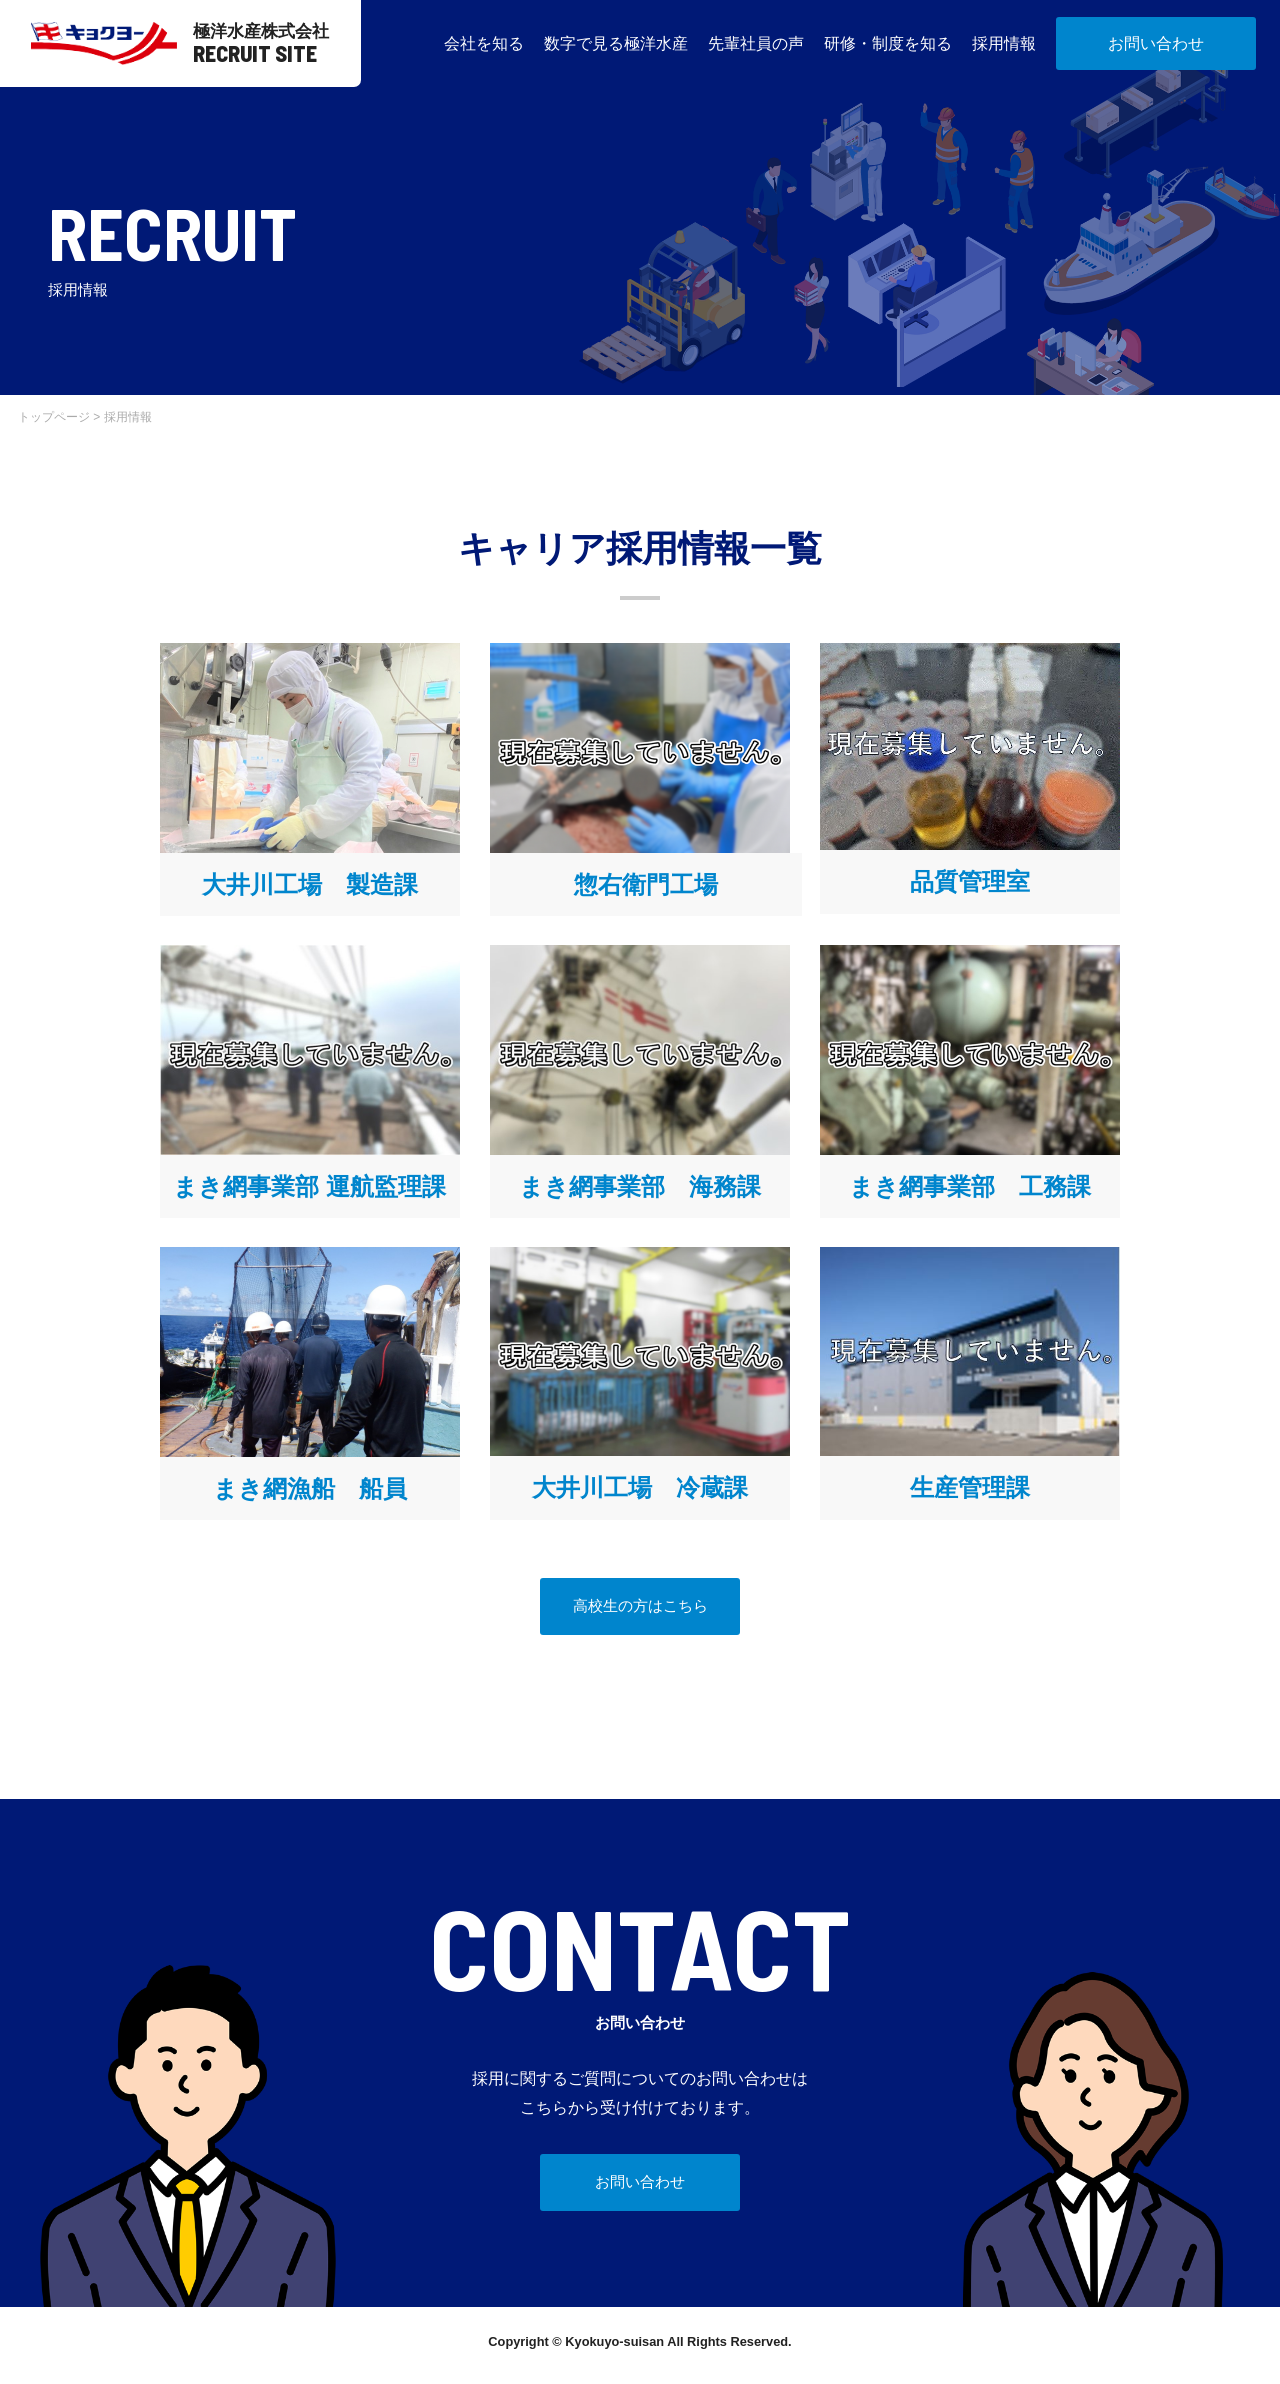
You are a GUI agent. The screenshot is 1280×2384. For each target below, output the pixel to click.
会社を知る (484, 43)
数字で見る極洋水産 (616, 43)
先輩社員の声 (756, 43)
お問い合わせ (1156, 43)
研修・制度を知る (888, 43)
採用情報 (1004, 43)
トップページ (54, 417)
